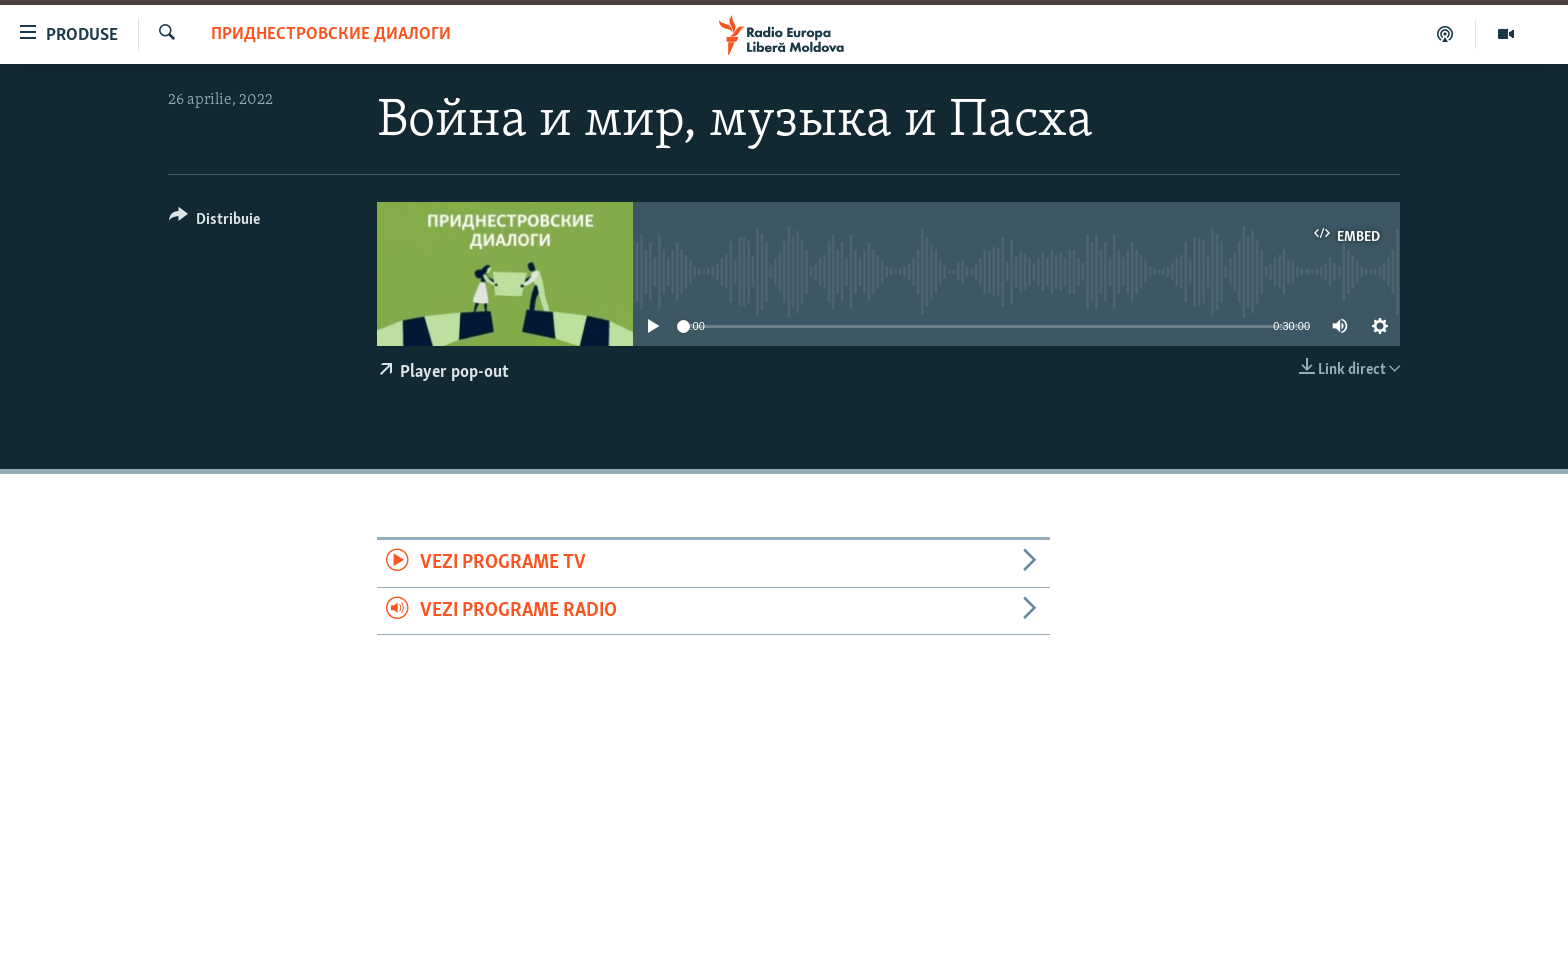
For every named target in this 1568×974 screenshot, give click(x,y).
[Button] (214, 222)
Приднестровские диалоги (331, 34)
